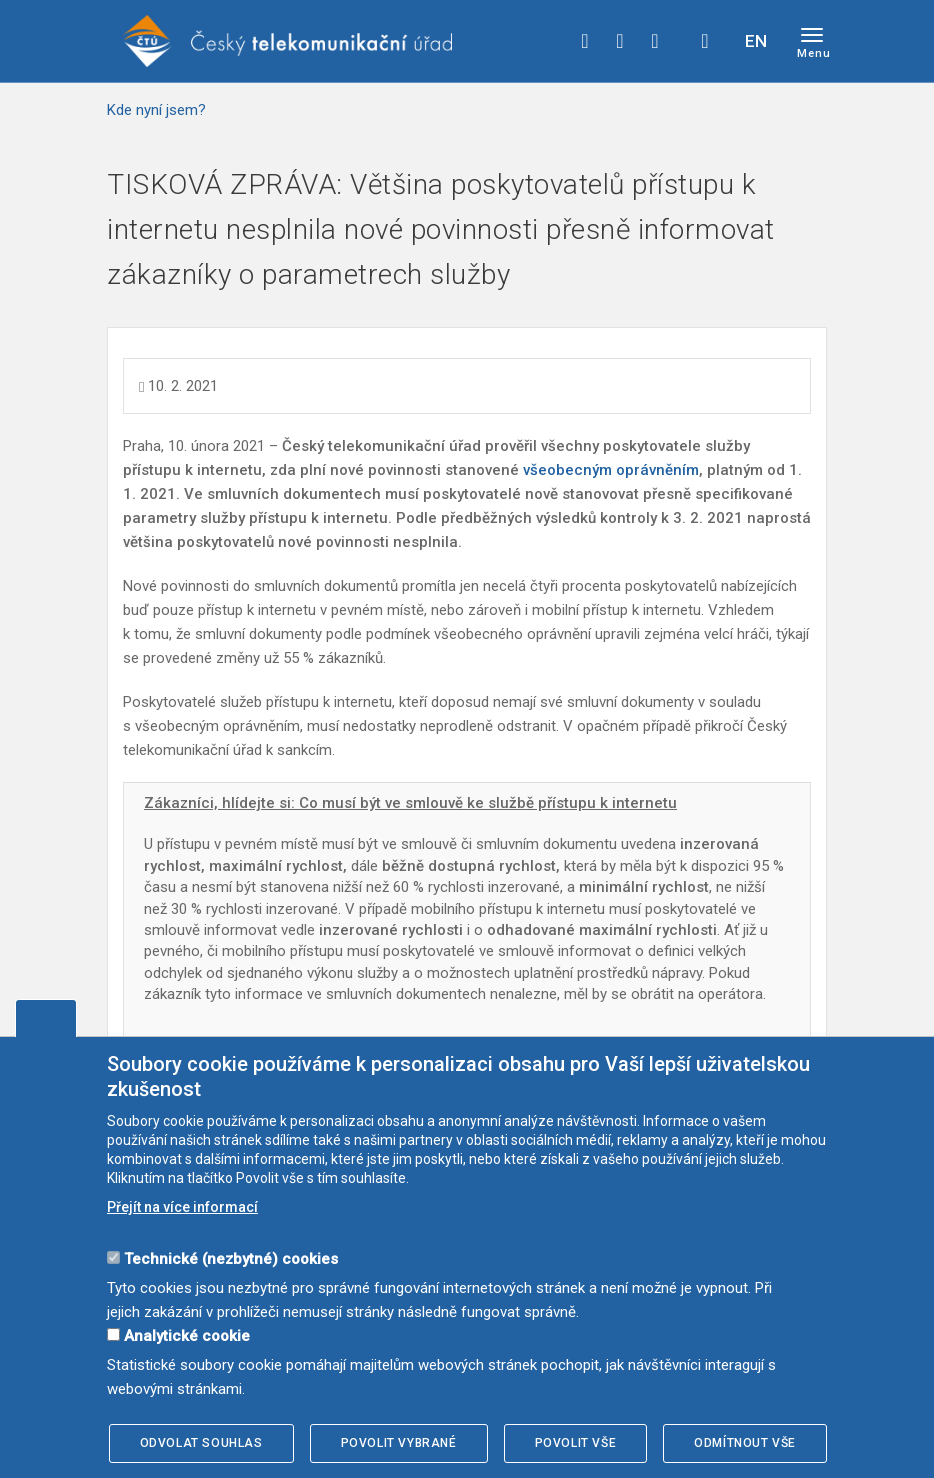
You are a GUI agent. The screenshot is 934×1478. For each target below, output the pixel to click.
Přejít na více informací (182, 1207)
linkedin (655, 41)
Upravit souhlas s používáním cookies (46, 1018)
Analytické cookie (187, 1336)
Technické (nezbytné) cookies (231, 1259)
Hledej (705, 41)
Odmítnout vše (745, 1443)
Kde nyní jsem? (156, 110)
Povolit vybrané (399, 1443)
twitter (620, 41)
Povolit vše (576, 1443)
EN (756, 41)
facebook (585, 41)
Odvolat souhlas (201, 1443)
